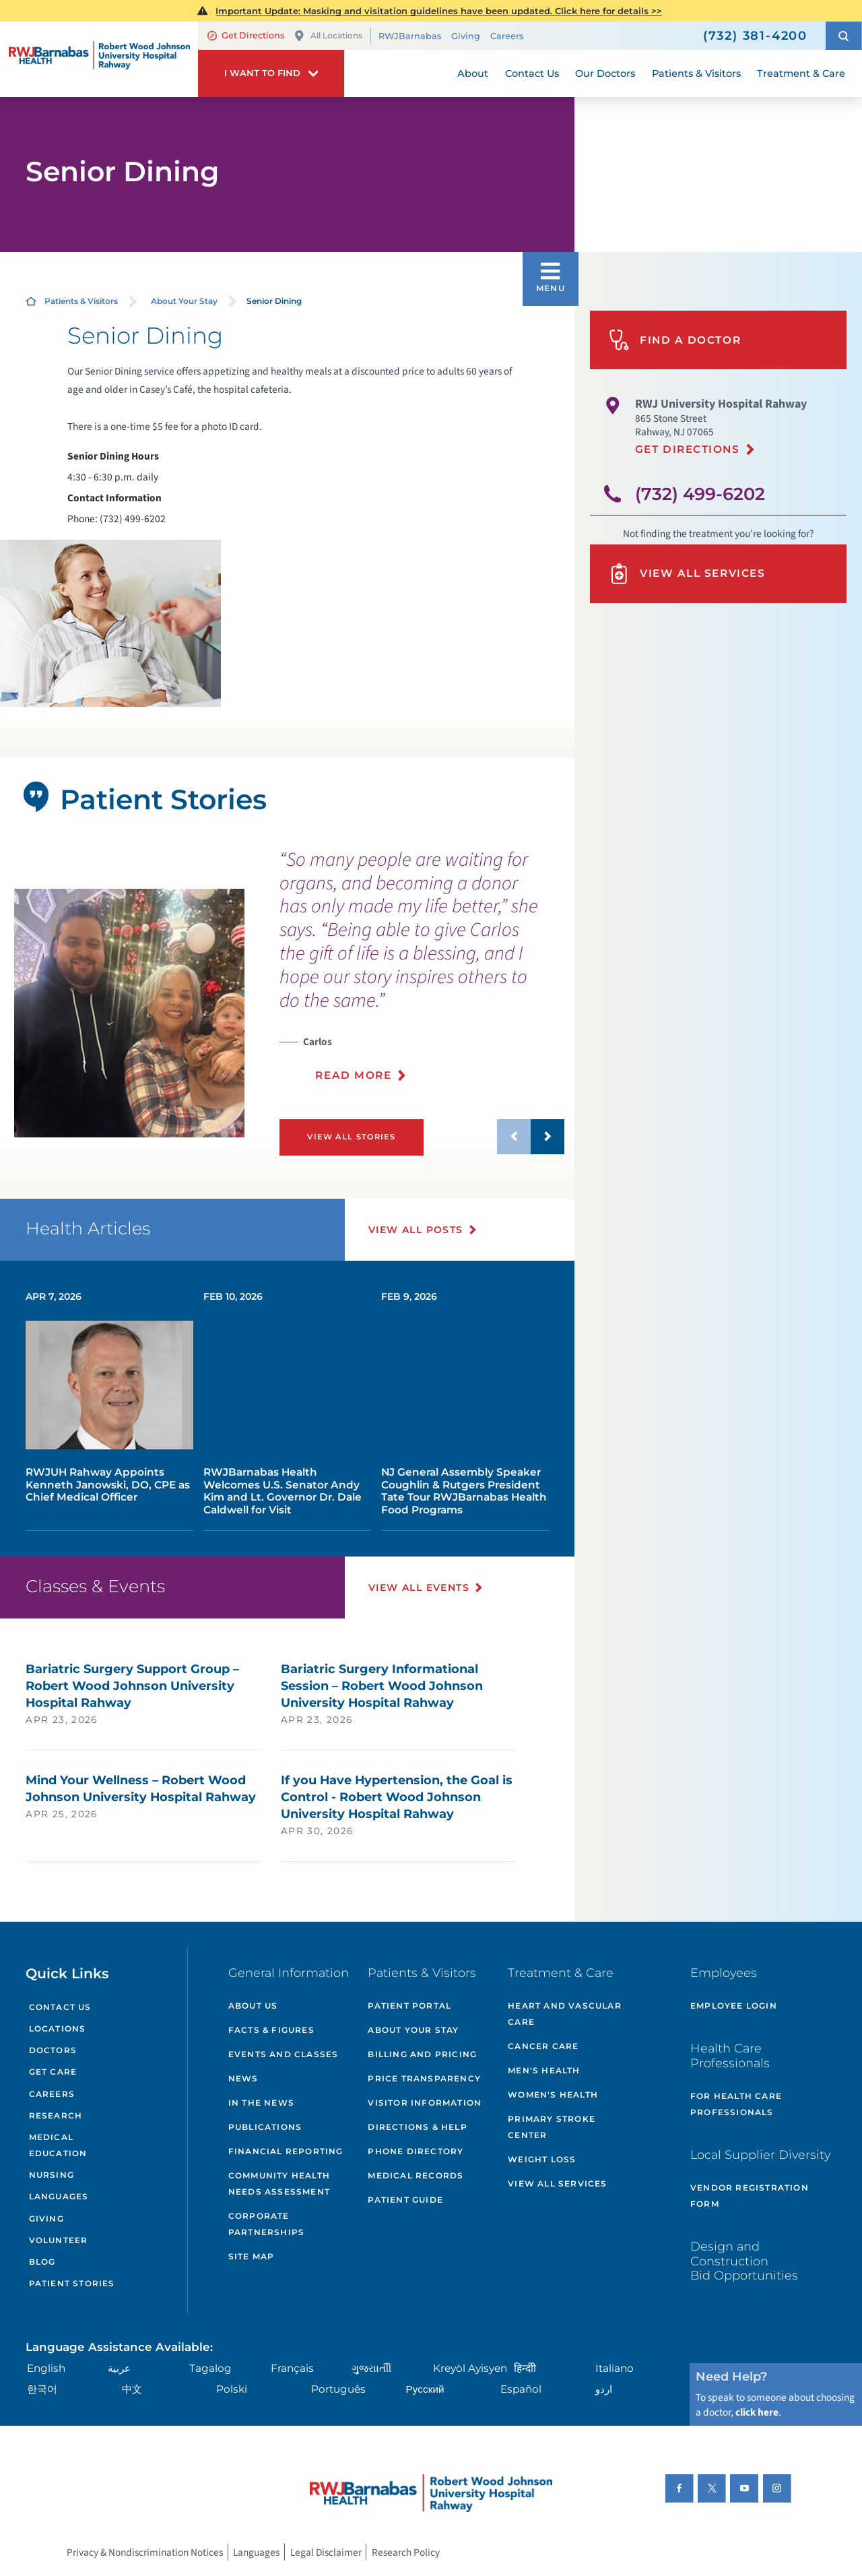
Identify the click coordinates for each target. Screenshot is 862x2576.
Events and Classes (283, 2054)
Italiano (614, 2368)
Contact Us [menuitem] (532, 73)
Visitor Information (425, 2103)
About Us (253, 2006)
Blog (42, 2262)
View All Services (687, 573)
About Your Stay (184, 301)
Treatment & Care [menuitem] (801, 73)
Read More (353, 1075)
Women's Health (553, 2095)
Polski (231, 2389)
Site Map (251, 2256)
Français (292, 2368)
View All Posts (415, 1230)
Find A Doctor (675, 339)
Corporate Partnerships (266, 2224)
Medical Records (415, 2175)
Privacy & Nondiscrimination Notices (145, 2551)
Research (56, 2115)
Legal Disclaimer (326, 2551)
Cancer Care (543, 2046)
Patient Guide (405, 2200)
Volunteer (58, 2240)
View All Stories (351, 1136)
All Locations (328, 36)
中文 (132, 2389)
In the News (261, 2103)
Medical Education (58, 2145)
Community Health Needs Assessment (279, 2183)
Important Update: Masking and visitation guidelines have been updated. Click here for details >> (439, 10)
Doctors (53, 2050)
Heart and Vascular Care (565, 2014)
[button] (844, 36)
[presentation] (421, 973)
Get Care (53, 2072)
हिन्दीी (525, 2368)
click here (756, 2412)
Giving (465, 36)
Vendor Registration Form (749, 2195)
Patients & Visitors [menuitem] (696, 73)
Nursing (51, 2175)
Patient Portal (409, 2006)
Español (520, 2389)
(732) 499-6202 (700, 493)
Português (338, 2389)
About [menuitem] (472, 73)
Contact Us (60, 2007)
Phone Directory (415, 2151)
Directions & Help (417, 2127)
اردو (603, 2389)
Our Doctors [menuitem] (605, 73)
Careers (506, 36)
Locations (57, 2028)
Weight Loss (542, 2159)
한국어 (42, 2389)
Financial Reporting (285, 2151)
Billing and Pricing (422, 2054)
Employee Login (733, 2006)
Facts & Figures (271, 2030)
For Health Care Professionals (736, 2104)
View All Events (418, 1587)
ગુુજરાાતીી (371, 2368)
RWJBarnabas (409, 36)
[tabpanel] (129, 1013)
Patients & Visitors (81, 301)
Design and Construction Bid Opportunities (744, 2260)
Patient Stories (72, 2283)
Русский (425, 2389)
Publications (265, 2127)
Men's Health (544, 2070)
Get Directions (245, 35)
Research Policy (406, 2551)
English (46, 2368)
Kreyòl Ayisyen (470, 2368)
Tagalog (210, 2368)
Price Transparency (424, 2078)
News (243, 2078)
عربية (119, 2368)
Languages (59, 2196)
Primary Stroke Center (551, 2127)
